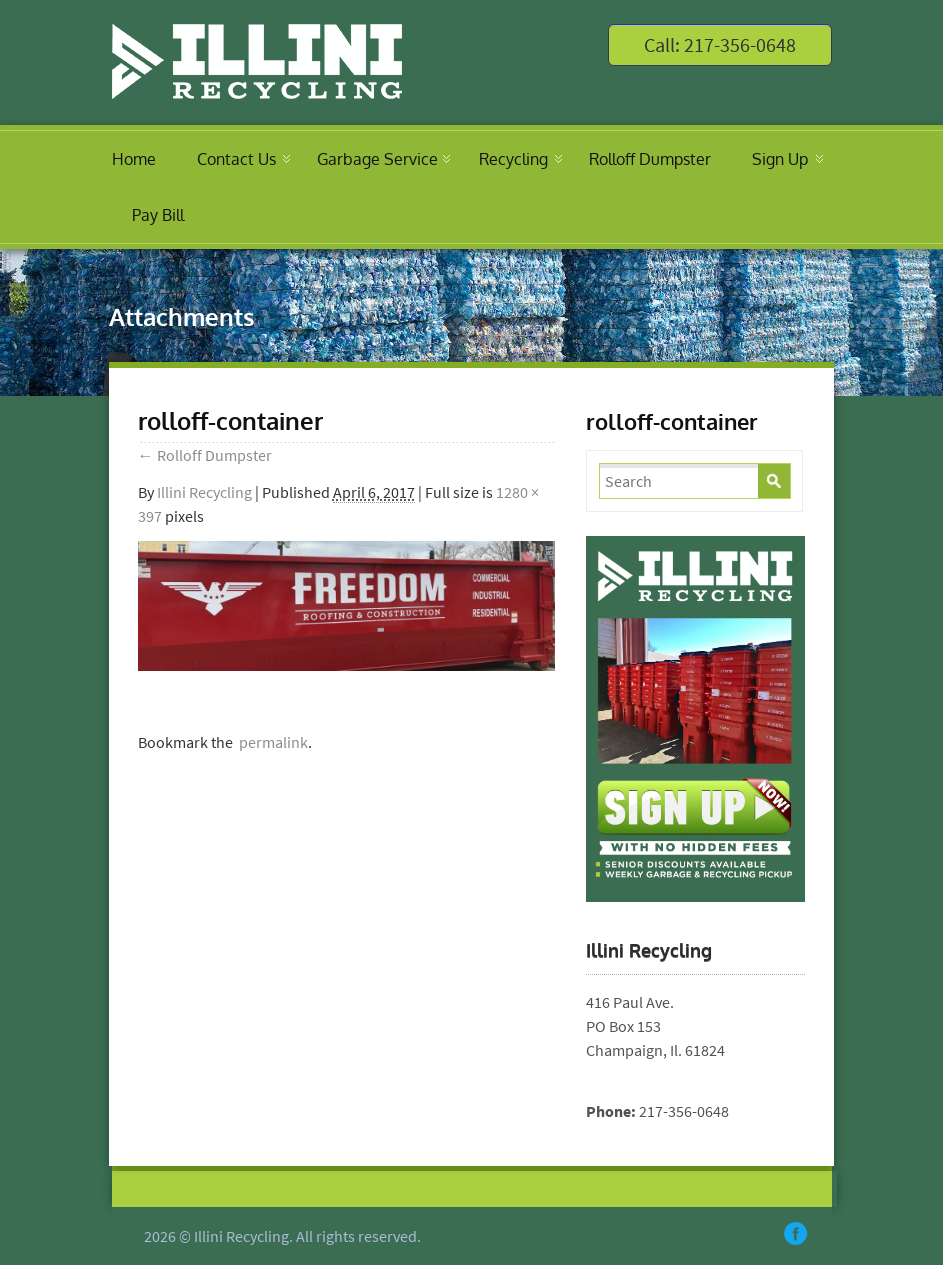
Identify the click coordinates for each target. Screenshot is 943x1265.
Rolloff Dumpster (650, 159)
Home (134, 159)
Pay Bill (158, 215)
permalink (270, 742)
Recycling (513, 159)
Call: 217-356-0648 (720, 44)
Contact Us (236, 159)
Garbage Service (377, 159)
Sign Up (780, 159)
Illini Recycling (204, 492)
